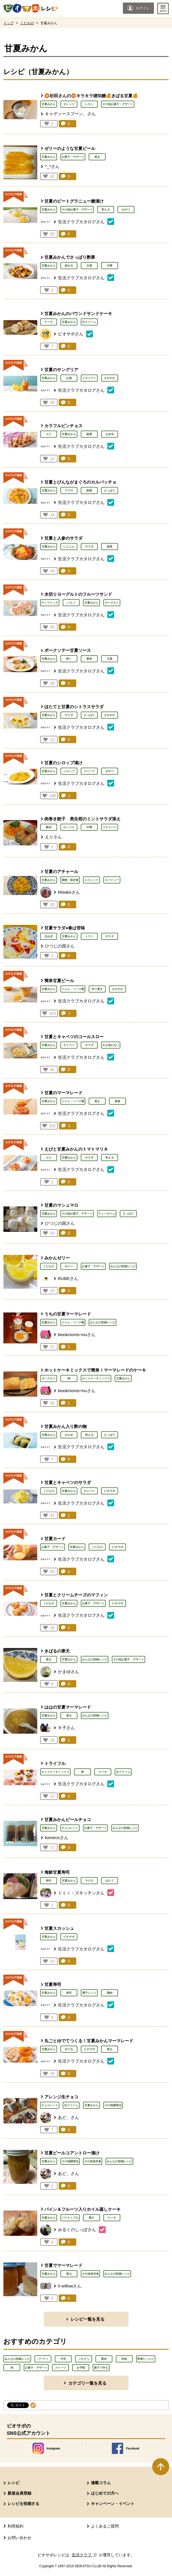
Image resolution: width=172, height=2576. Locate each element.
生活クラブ (85, 2555)
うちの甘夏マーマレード (67, 1314)
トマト (89, 936)
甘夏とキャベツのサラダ (67, 1482)
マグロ (69, 490)
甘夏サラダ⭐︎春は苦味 (64, 927)
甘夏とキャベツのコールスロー (74, 1036)
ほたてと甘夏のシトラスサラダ (74, 706)
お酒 (69, 378)
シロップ (69, 771)
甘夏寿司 (52, 1984)
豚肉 (89, 658)
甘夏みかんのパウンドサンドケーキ (78, 313)
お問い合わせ (19, 2537)
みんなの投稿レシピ (123, 1266)
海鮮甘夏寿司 (57, 1872)
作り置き (97, 989)
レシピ (13, 2482)
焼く (69, 658)
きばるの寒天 (57, 1651)
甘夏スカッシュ (59, 1928)
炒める (69, 265)
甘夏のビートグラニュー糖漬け (74, 201)
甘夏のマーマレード (63, 1092)
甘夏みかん (49, 104)
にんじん (69, 546)
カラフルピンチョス (63, 425)
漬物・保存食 (70, 879)
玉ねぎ (48, 936)
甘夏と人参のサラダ (63, 538)
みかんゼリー (57, 1257)
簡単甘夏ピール (59, 980)
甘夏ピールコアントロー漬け (71, 2152)
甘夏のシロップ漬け (63, 762)
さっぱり (109, 490)
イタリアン (89, 378)
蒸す (91, 2217)
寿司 (48, 1880)
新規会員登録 (19, 2493)
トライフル (55, 1763)
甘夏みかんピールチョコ (67, 1819)
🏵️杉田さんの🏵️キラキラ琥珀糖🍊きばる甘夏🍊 (91, 95)
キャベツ (69, 1045)
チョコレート (70, 1827)
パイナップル (70, 2217)
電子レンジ (89, 1992)
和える (105, 209)
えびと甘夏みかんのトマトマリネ (76, 1149)
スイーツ (89, 771)
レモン (89, 104)
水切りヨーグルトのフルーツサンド (78, 594)
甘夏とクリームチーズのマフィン (76, 1594)
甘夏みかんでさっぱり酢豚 (69, 257)
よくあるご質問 (105, 2526)
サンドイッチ (49, 602)
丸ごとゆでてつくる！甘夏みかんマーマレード (88, 2040)
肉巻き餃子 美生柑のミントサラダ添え (82, 818)
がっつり (69, 827)
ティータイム (106, 1213)
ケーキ (48, 322)
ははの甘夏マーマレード (67, 1707)
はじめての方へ (105, 2493)
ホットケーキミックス (96, 1378)
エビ (48, 434)
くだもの (27, 23)
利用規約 (15, 2526)
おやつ (126, 209)
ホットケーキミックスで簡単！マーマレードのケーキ (95, 1370)
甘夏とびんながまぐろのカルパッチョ (80, 482)
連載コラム (101, 2482)
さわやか (109, 378)
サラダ (89, 546)
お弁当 (109, 434)
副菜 (89, 434)
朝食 (117, 1101)
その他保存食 (92, 2161)
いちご (71, 602)
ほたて (109, 1880)
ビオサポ (109, 1490)
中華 (109, 265)
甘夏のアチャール (61, 871)
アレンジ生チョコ (61, 2096)
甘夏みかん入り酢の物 (65, 1426)
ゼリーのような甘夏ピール (69, 148)
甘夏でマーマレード (63, 2265)
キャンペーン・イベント (112, 2503)
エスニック (91, 879)
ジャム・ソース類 (73, 989)
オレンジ (69, 104)
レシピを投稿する (23, 2503)
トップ (8, 23)
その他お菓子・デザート (117, 104)
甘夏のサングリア (61, 369)
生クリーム (89, 322)
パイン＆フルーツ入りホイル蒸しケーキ (82, 2209)
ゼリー (69, 1266)
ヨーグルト (112, 602)
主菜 (89, 265)
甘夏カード (55, 1538)
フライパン (110, 827)
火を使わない (110, 1045)
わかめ (69, 1434)
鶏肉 (109, 1992)
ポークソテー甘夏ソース (67, 650)
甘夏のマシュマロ (61, 1205)
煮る (97, 156)
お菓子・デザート (73, 156)
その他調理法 (112, 2105)
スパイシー (112, 879)
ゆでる (69, 2049)
